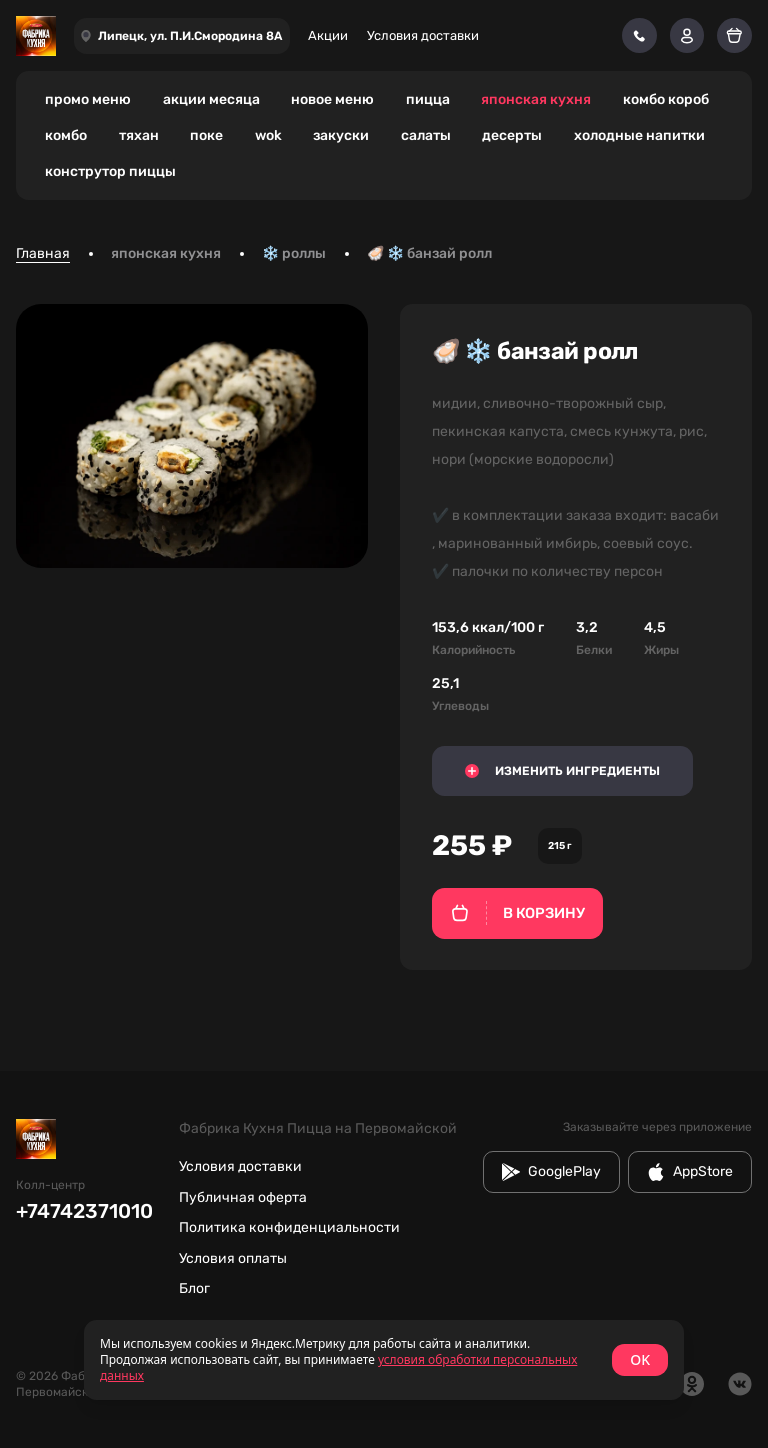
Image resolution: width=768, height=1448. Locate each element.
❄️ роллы (294, 253)
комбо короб (666, 99)
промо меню (88, 99)
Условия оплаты (233, 1258)
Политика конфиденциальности (289, 1227)
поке (206, 135)
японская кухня (536, 99)
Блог (194, 1288)
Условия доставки (423, 35)
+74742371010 (84, 1211)
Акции (328, 35)
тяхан (139, 135)
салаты (426, 135)
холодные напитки (639, 135)
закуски (341, 135)
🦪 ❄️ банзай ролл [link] (429, 253)
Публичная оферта (243, 1197)
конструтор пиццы (110, 171)
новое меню (332, 99)
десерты (512, 135)
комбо (66, 135)
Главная (43, 253)
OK (640, 1359)
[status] (384, 1360)
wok (268, 135)
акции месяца (211, 99)
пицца (428, 99)
